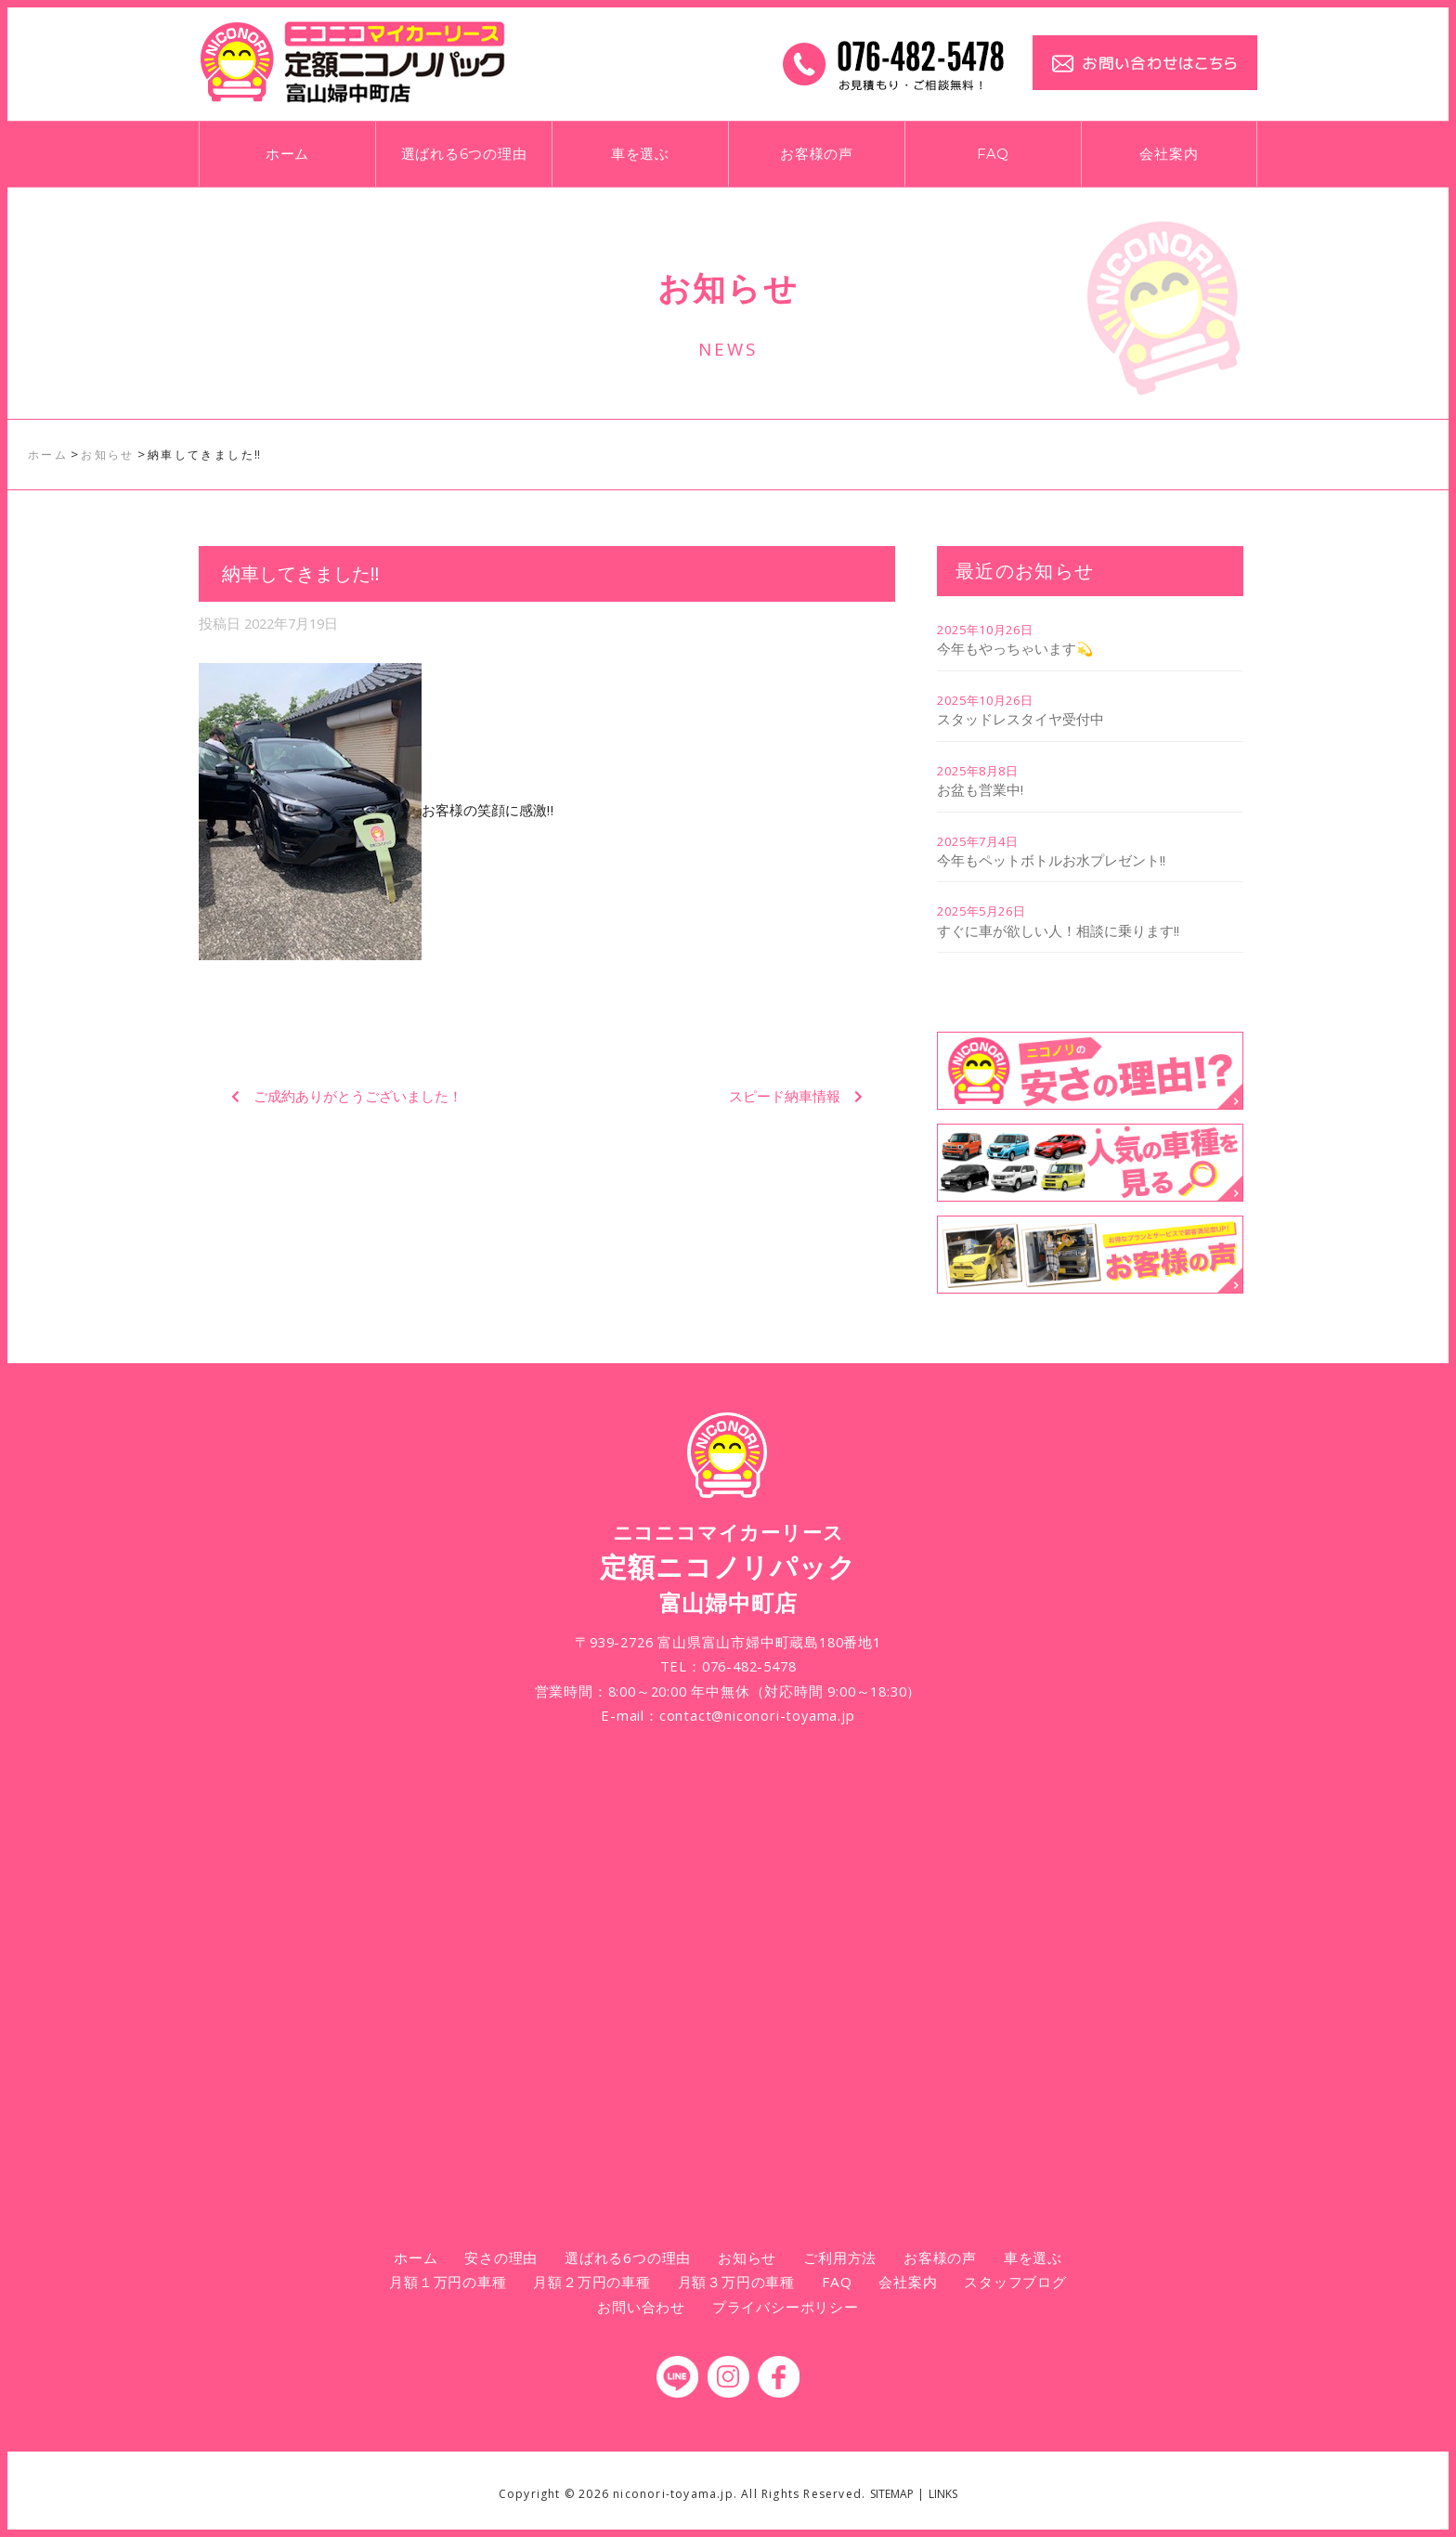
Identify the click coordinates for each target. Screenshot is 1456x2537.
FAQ (993, 154)
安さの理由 (501, 2257)
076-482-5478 (749, 1666)
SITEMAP (892, 2494)
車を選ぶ (640, 154)
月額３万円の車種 (736, 2281)
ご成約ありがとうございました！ (358, 1095)
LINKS (943, 2494)
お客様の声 (816, 154)
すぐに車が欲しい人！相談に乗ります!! (1058, 930)
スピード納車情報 (784, 1095)
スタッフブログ (1015, 2281)
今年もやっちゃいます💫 (1015, 648)
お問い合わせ (641, 2306)
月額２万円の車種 (591, 2281)
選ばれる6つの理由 (464, 154)
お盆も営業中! (980, 789)
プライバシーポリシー (785, 2306)
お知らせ (747, 2257)
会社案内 (1168, 154)
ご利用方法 (840, 2257)
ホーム (287, 154)
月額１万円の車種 (447, 2281)
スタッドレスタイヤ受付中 (1020, 718)
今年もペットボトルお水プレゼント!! (1051, 860)
